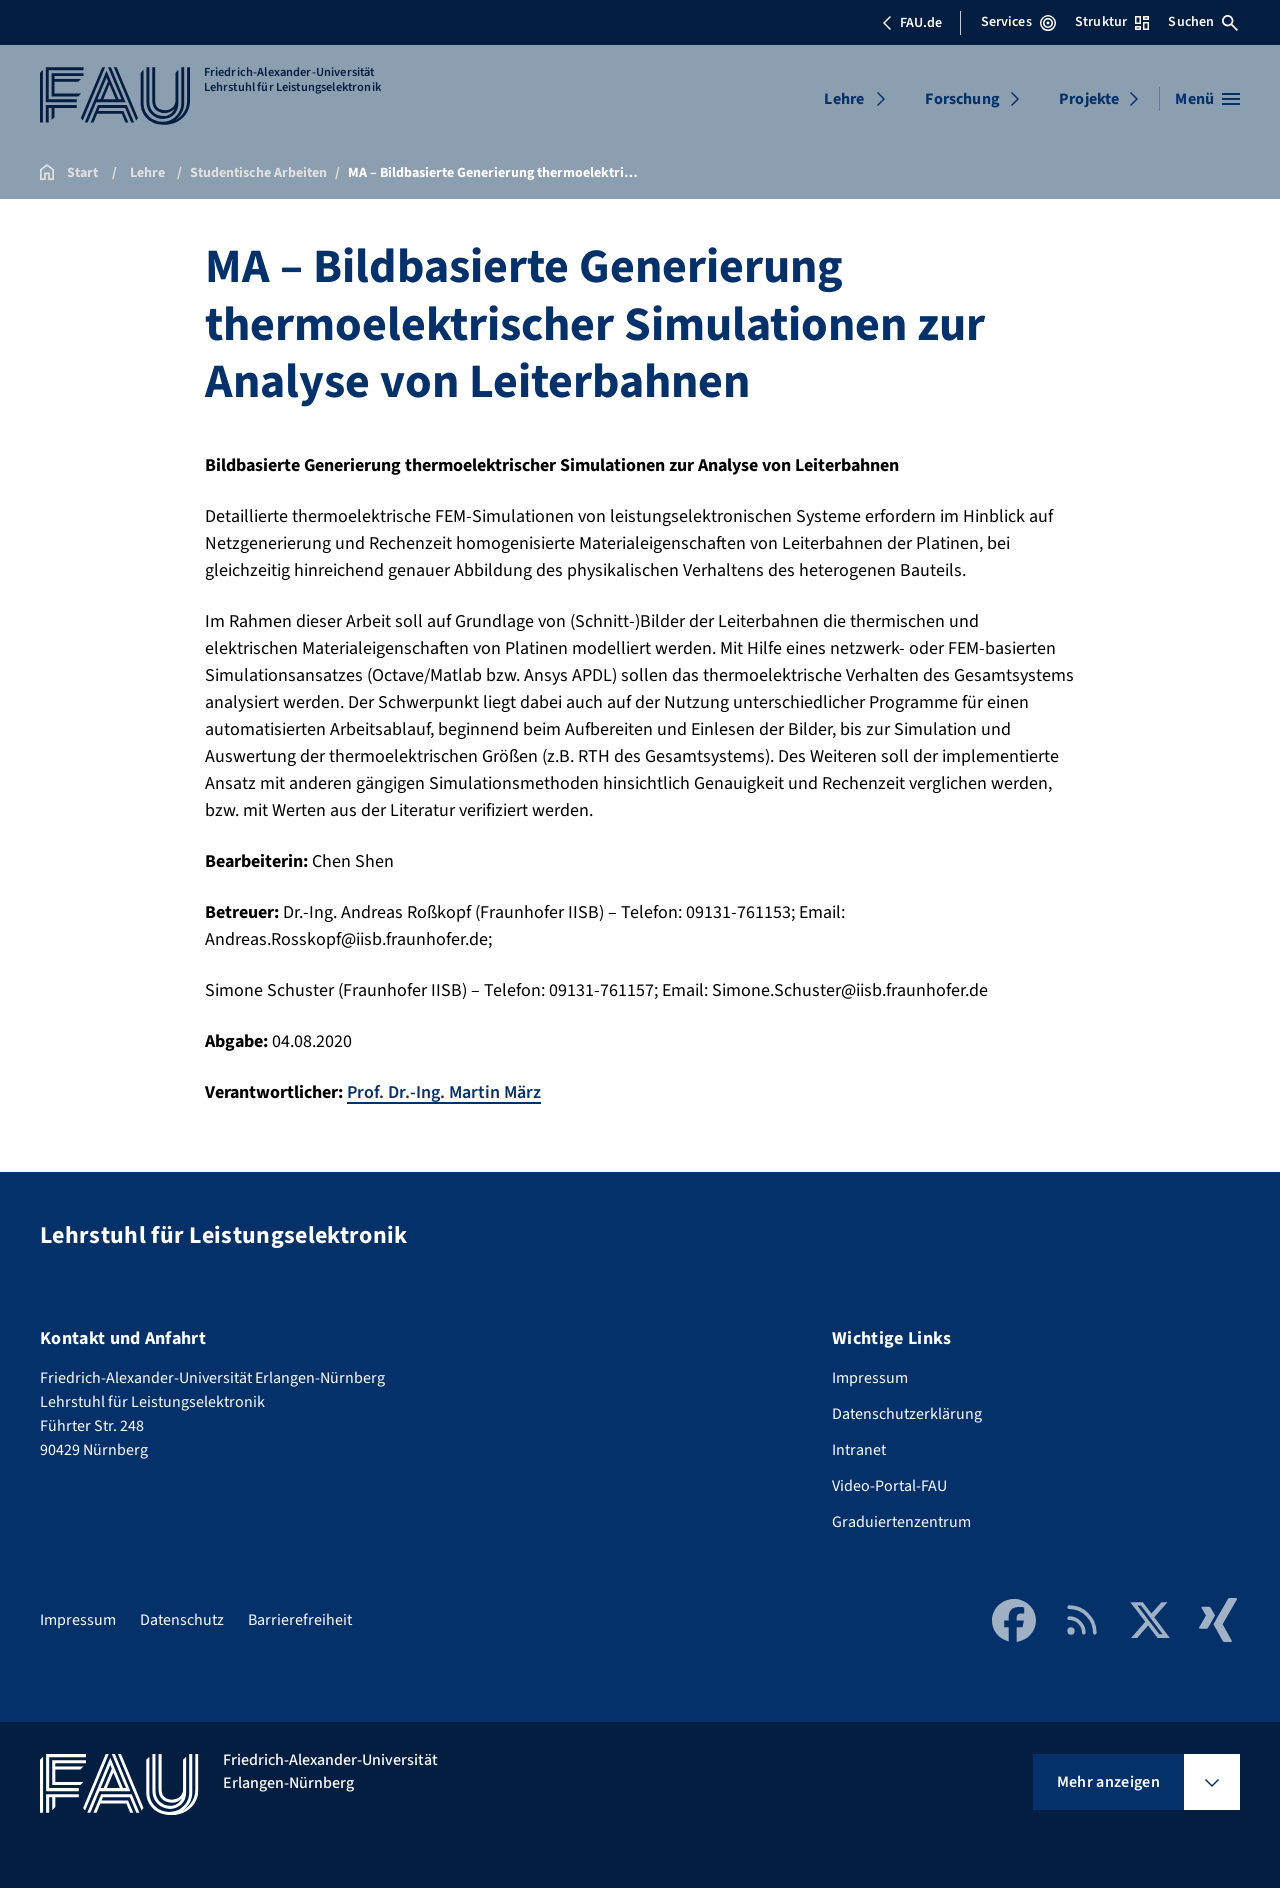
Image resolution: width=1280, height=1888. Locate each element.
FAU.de (912, 23)
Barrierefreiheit (300, 1620)
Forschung (962, 99)
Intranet (859, 1450)
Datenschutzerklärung (907, 1414)
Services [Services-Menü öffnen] (1018, 22)
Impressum (870, 1378)
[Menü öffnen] (1207, 99)
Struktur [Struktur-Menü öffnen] (1112, 22)
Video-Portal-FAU (889, 1486)
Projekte (1089, 99)
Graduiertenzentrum (901, 1522)
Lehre (844, 99)
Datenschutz (182, 1620)
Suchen (1203, 22)
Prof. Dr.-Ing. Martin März (444, 1092)
